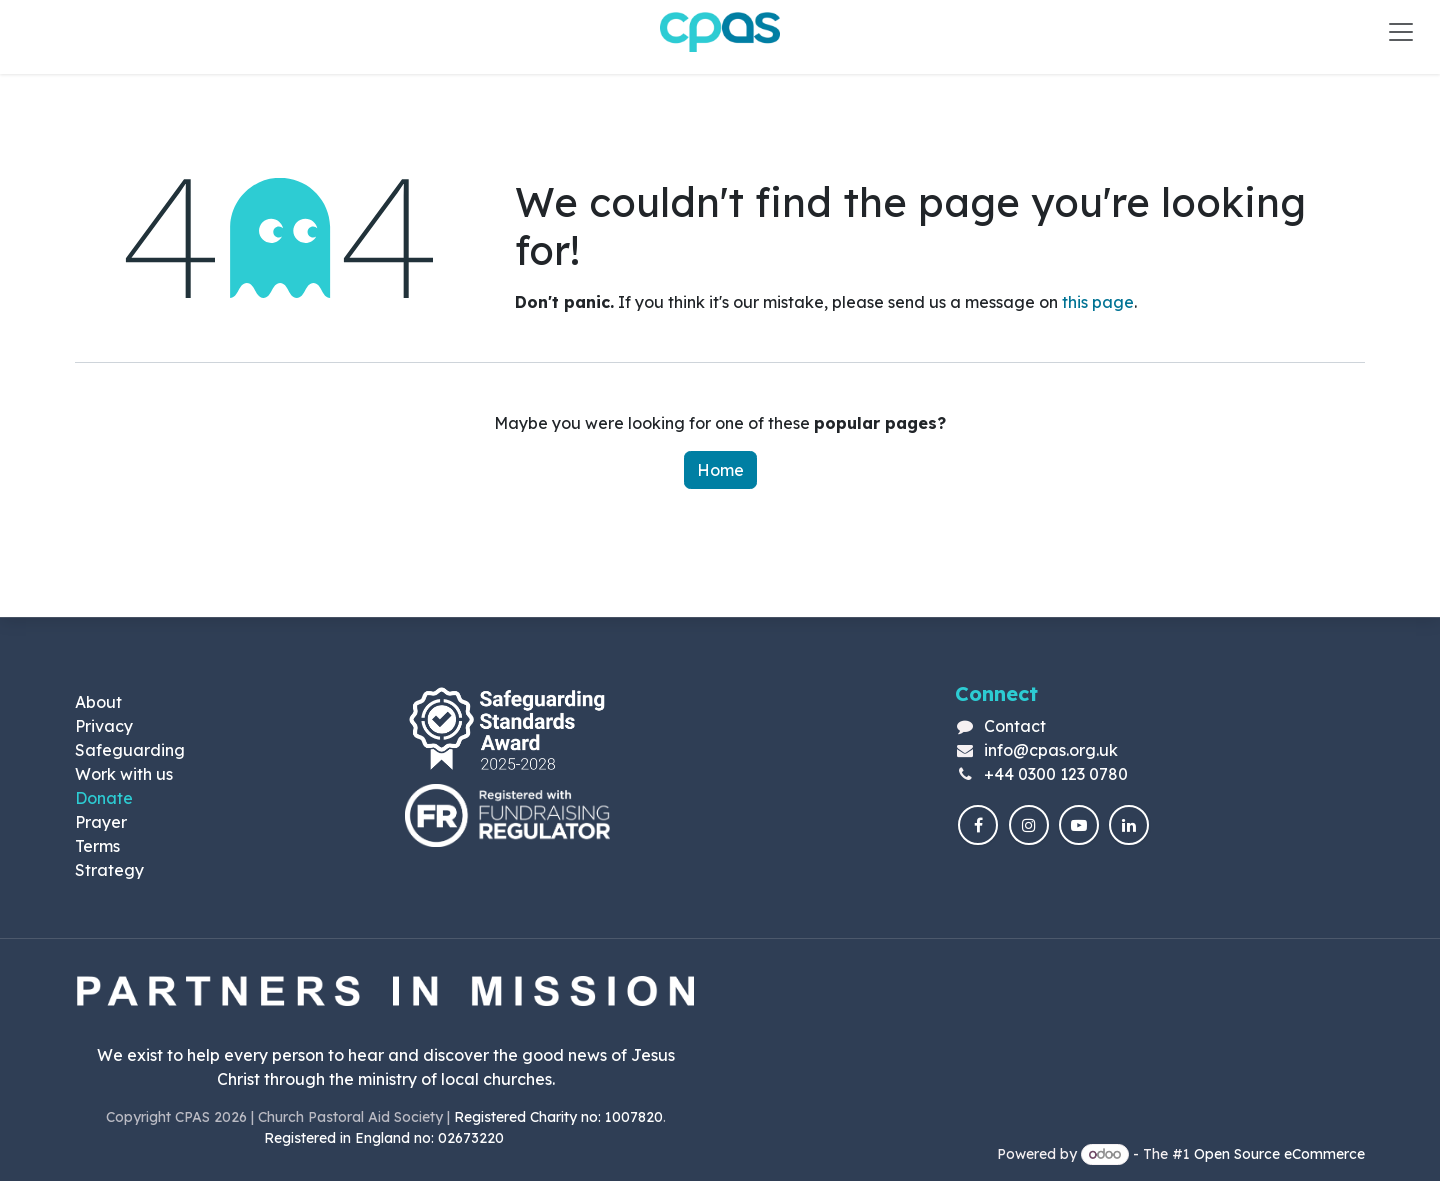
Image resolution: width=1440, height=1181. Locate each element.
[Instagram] (1029, 825)
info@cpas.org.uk (1051, 750)
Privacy (104, 726)
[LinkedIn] (1129, 825)
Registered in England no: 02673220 (386, 1138)
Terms (97, 846)
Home (720, 470)
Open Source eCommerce (1279, 1154)
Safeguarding (130, 750)
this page (1098, 302)
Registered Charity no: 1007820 (558, 1117)
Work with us (124, 774)
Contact (1015, 726)
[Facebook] (978, 825)
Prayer (101, 822)
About (98, 702)
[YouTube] (1079, 825)
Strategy (109, 870)
